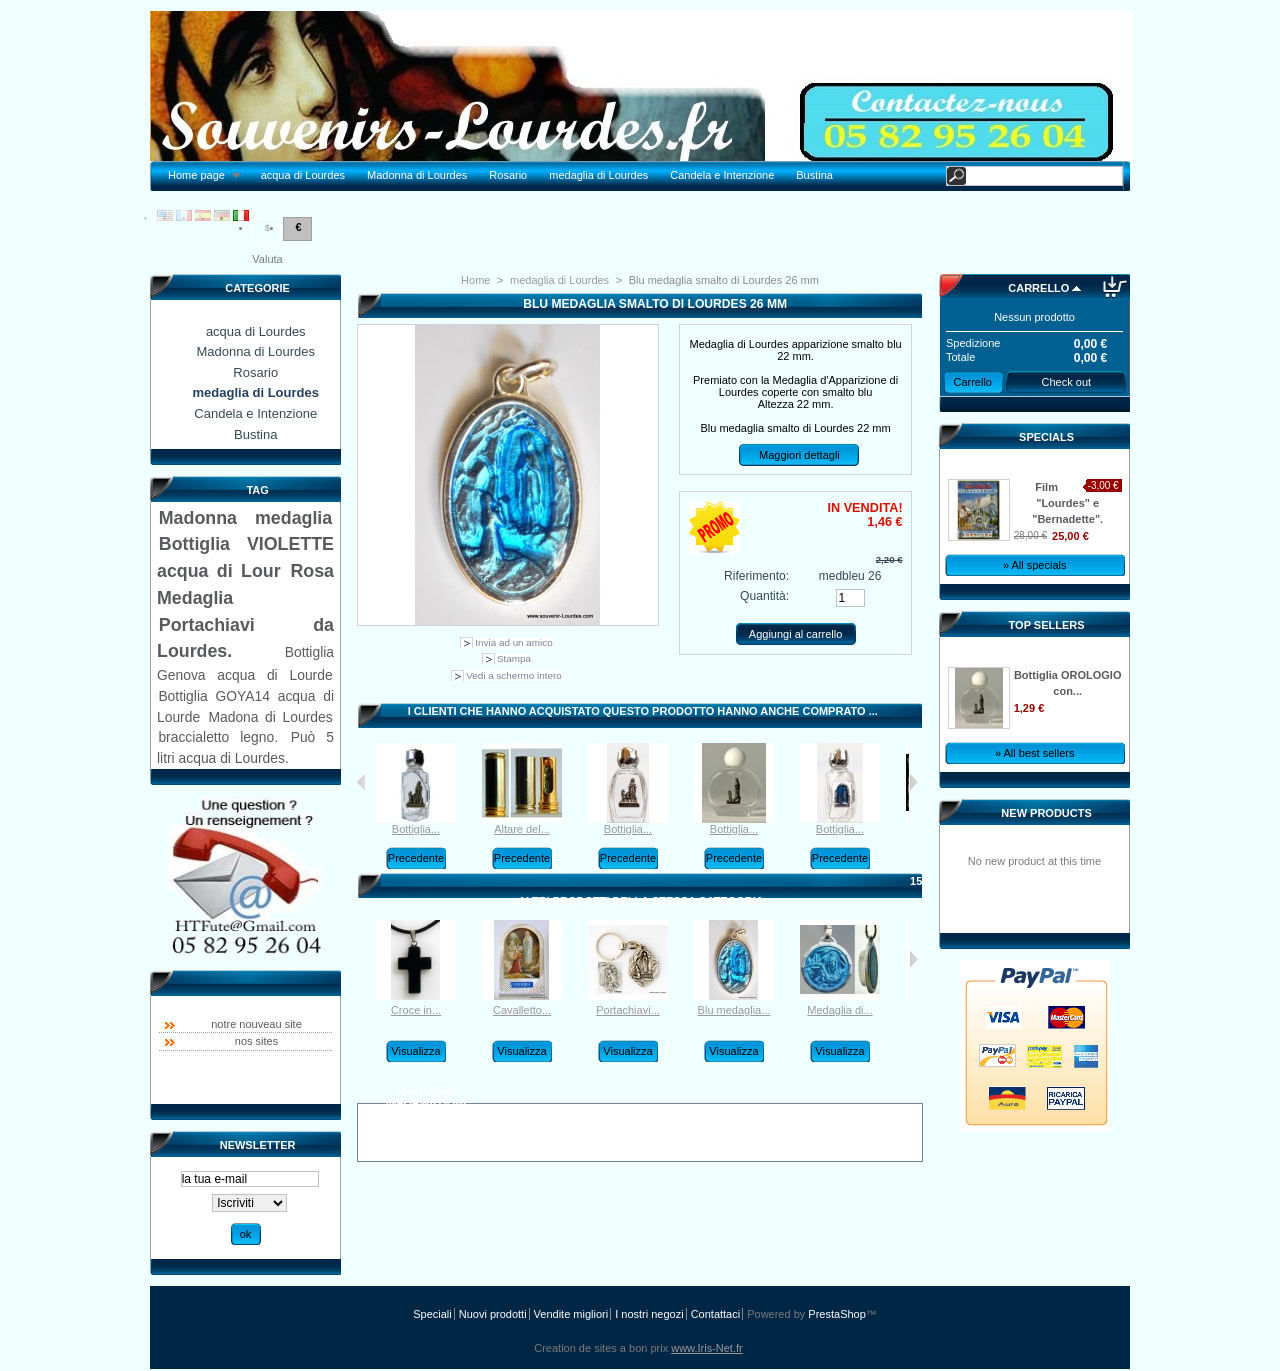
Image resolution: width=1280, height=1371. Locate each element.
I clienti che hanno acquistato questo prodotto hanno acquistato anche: (361, 782)
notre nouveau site (256, 1024)
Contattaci (716, 1314)
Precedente (416, 858)
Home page (199, 175)
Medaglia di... (839, 1010)
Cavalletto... (522, 1010)
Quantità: (764, 596)
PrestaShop (836, 1314)
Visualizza (415, 1051)
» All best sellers (1034, 753)
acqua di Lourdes (303, 175)
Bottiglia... (416, 829)
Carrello (1038, 288)
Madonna (198, 518)
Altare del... (522, 829)
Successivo (913, 782)
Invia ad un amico (513, 642)
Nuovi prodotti (493, 1314)
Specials (1046, 437)
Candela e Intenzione (722, 175)
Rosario (508, 175)
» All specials (1035, 565)
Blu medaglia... (734, 1010)
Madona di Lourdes (270, 717)
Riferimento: (756, 576)
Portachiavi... (628, 1010)
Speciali (432, 1314)
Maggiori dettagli (799, 455)
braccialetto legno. (218, 737)
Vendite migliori (571, 1314)
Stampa (514, 658)
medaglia (293, 518)
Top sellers (1047, 625)
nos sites (256, 1041)
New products (1046, 813)
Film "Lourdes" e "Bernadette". (1067, 503)
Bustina (814, 175)
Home (475, 280)
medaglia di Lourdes (598, 175)
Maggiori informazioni (426, 1094)
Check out (1067, 382)
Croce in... (416, 1010)
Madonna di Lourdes (417, 175)
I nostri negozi (649, 1314)
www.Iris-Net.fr (707, 1348)
